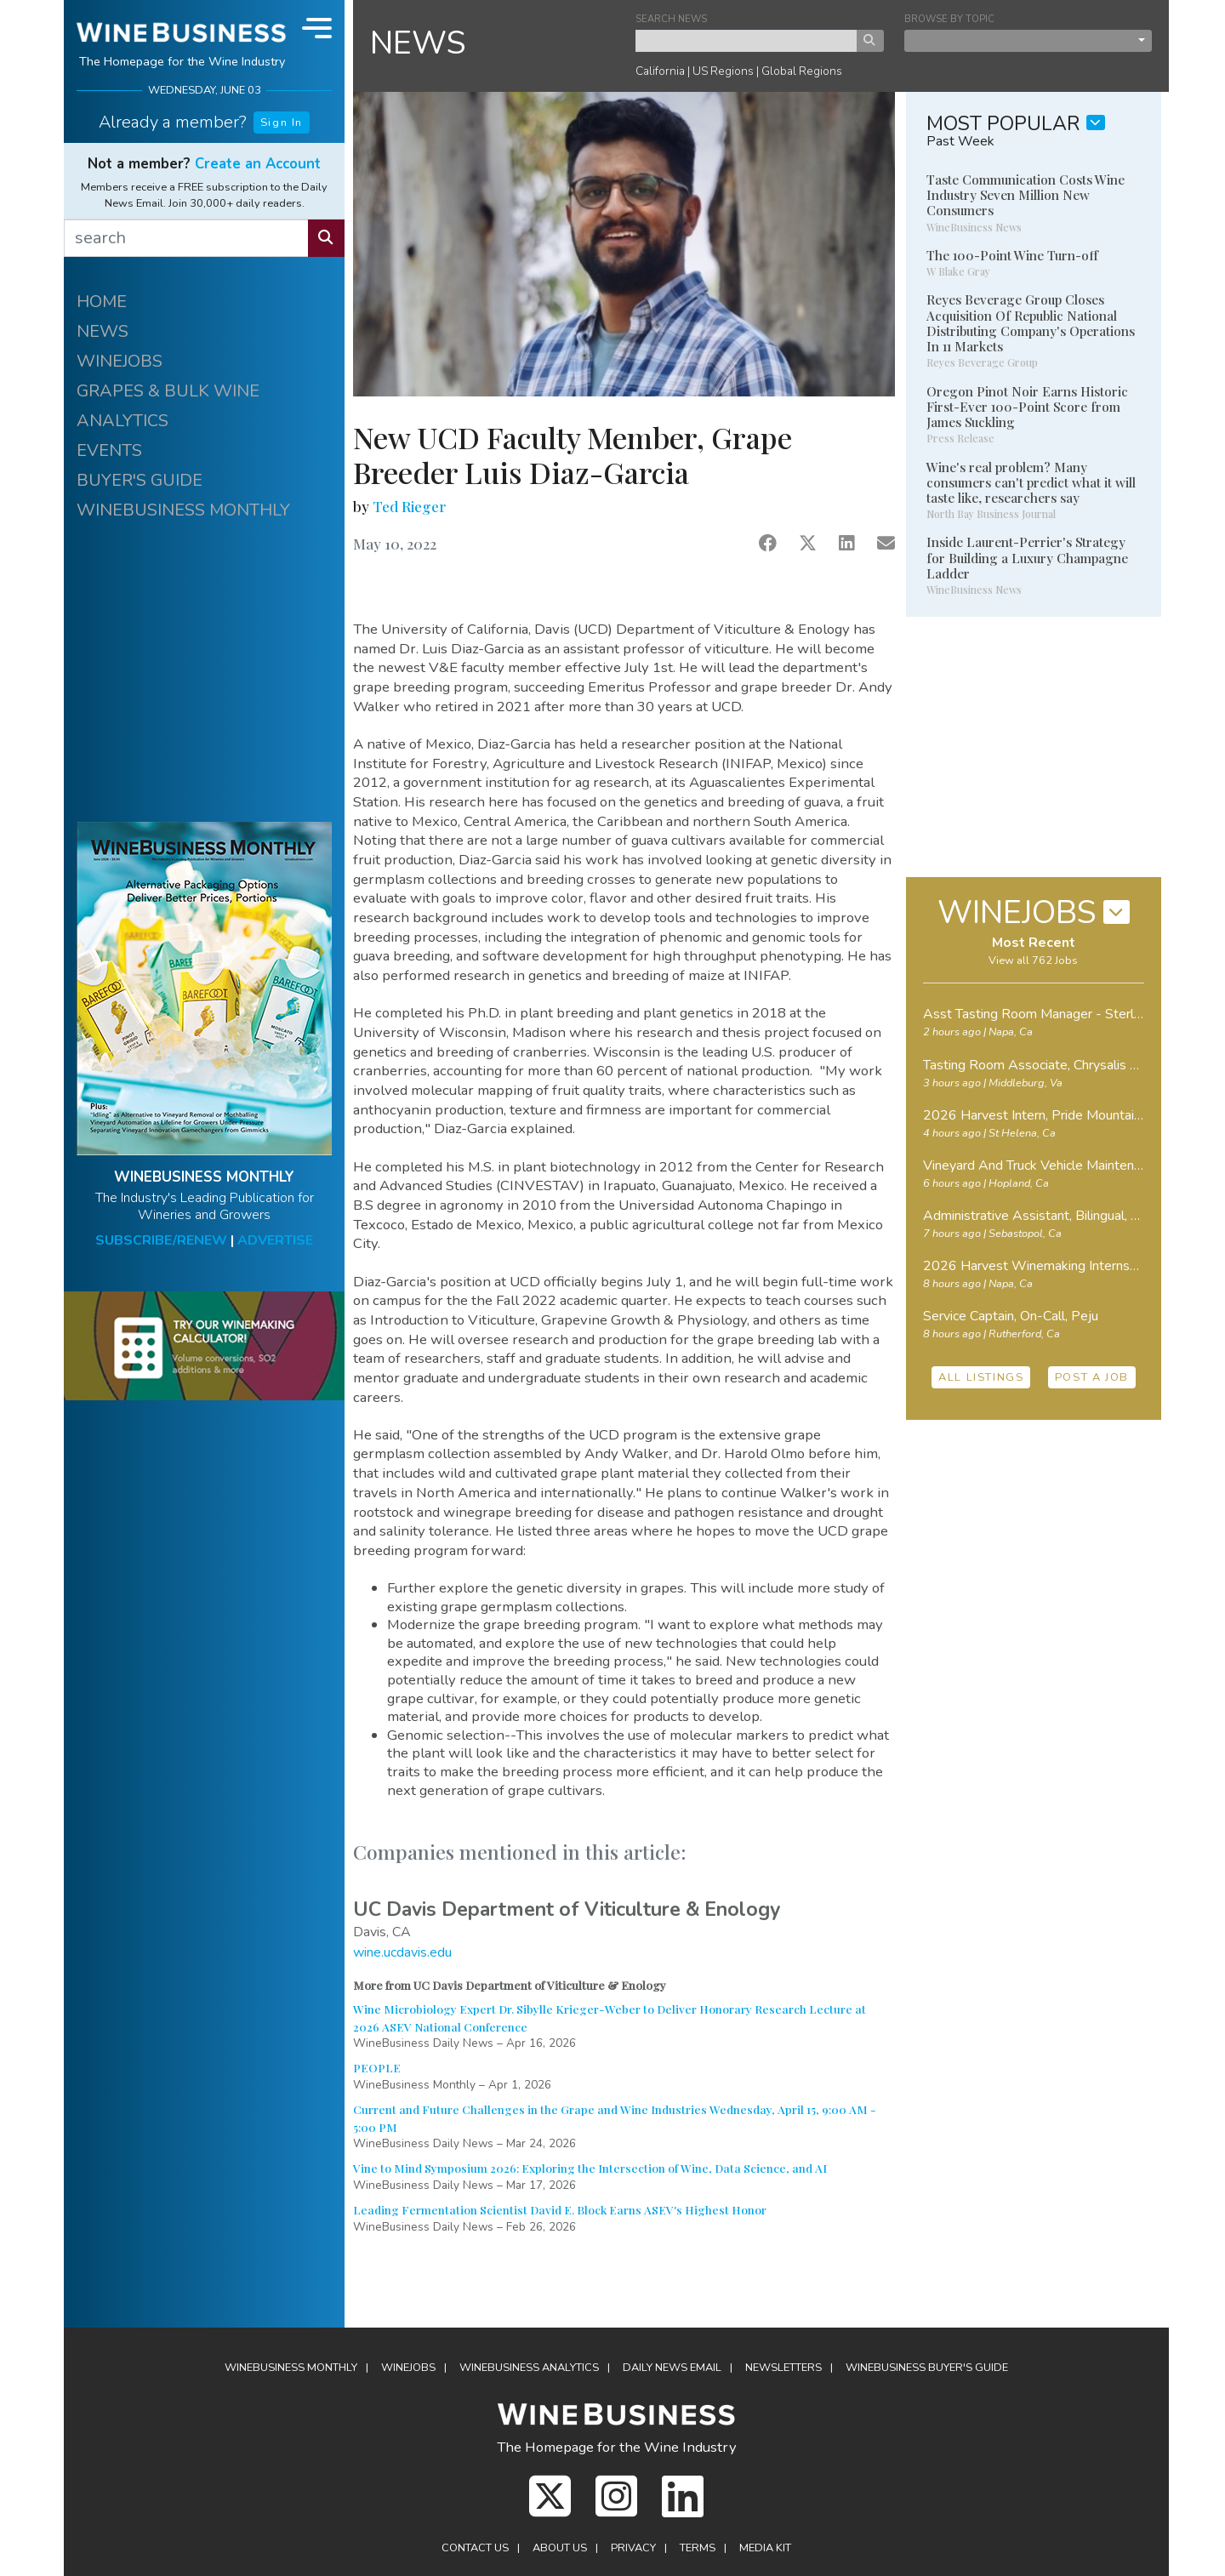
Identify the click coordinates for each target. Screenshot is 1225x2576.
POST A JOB (1092, 1377)
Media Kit (765, 2548)
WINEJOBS (119, 361)
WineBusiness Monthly (291, 2367)
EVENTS (109, 450)
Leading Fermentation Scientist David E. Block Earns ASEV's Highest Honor (559, 2209)
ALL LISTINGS (980, 1377)
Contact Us (475, 2548)
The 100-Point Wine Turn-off (1012, 255)
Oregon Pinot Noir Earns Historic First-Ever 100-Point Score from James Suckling (1027, 406)
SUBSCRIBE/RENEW (161, 1240)
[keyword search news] (746, 41)
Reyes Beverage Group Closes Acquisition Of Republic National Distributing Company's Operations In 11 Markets (1030, 323)
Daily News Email (672, 2367)
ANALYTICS (122, 420)
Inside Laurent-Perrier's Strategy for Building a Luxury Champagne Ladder (1027, 557)
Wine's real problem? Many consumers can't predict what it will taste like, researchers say (1031, 482)
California (660, 71)
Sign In (281, 122)
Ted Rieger (409, 506)
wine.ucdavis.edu (402, 1952)
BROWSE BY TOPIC (949, 19)
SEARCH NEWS (671, 19)
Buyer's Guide (927, 2367)
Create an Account (258, 164)
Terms (697, 2548)
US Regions (723, 71)
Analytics (529, 2367)
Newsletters (783, 2367)
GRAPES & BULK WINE (168, 390)
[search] (186, 238)
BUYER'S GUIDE (139, 480)
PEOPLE (377, 2067)
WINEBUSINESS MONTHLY (183, 510)
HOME (102, 301)
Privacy (633, 2548)
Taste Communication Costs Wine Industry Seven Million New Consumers (1025, 195)
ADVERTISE (275, 1240)
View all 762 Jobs (1033, 960)
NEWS (102, 331)
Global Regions (801, 71)
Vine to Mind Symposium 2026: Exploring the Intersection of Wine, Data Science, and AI (590, 2167)
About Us (560, 2548)
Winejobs (408, 2367)
